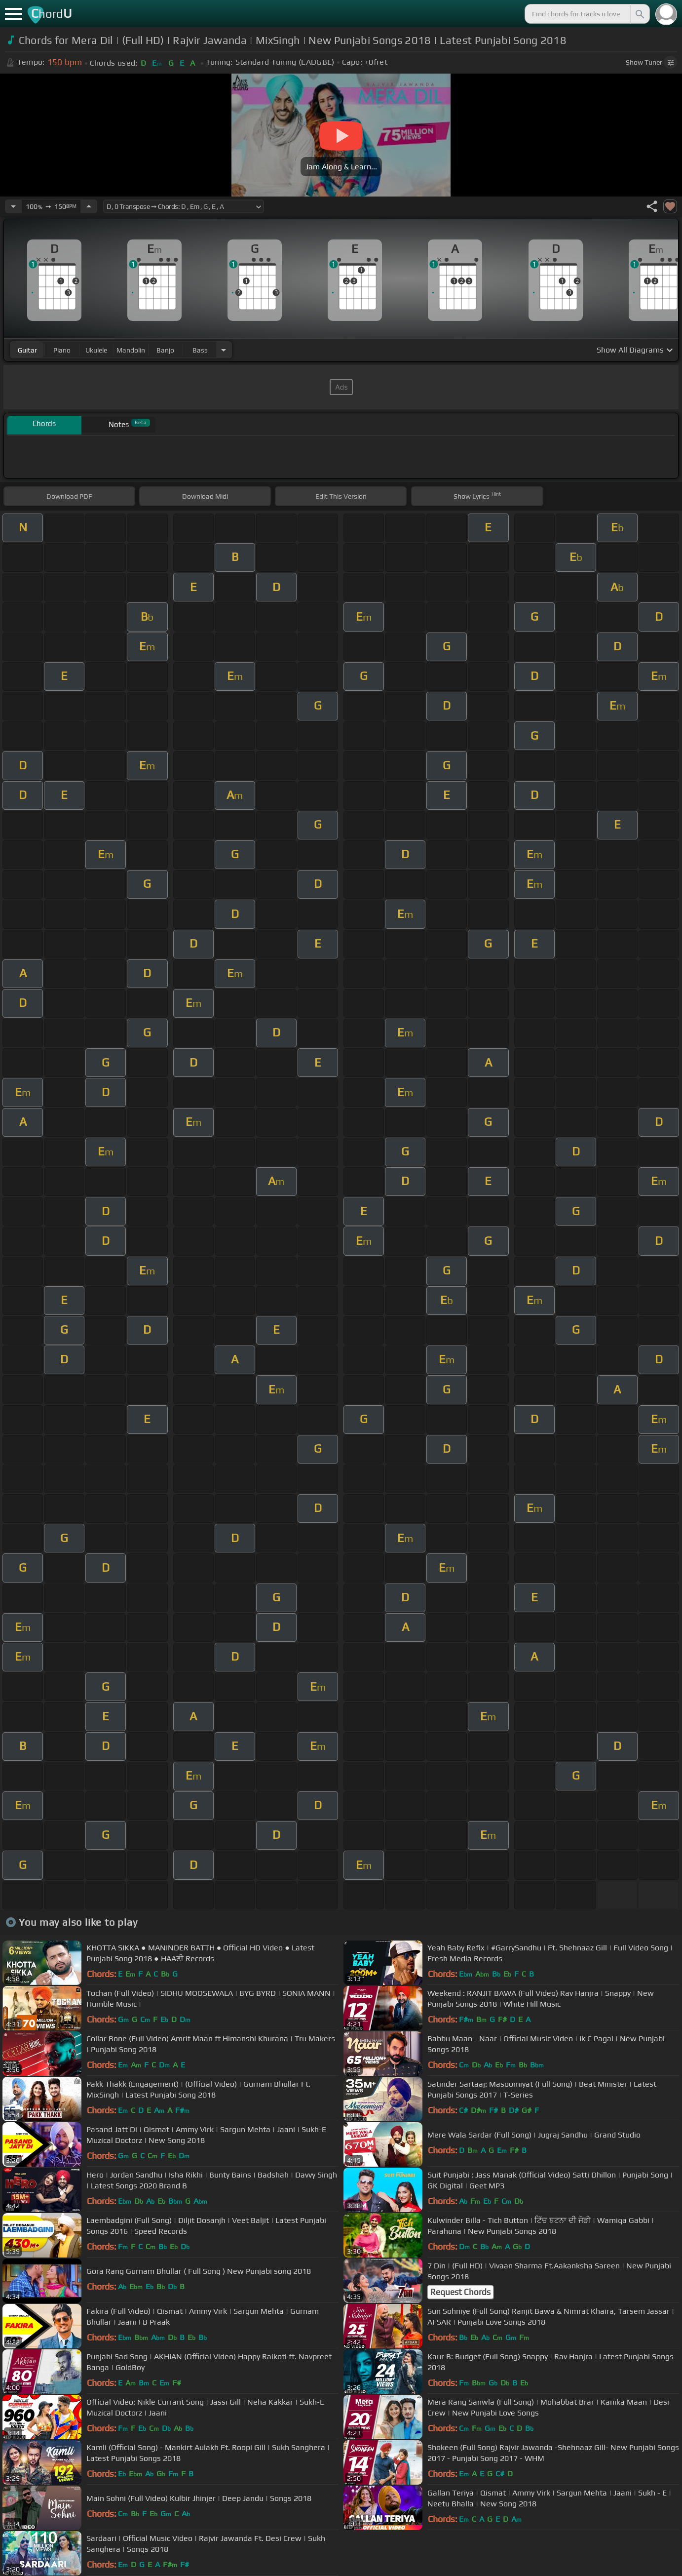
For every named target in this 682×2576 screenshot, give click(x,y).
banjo (165, 350)
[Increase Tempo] (88, 206)
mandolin (130, 350)
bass (200, 350)
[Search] (639, 14)
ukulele (96, 350)
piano (62, 350)
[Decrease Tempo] (13, 206)
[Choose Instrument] (223, 349)
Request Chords (460, 2292)
